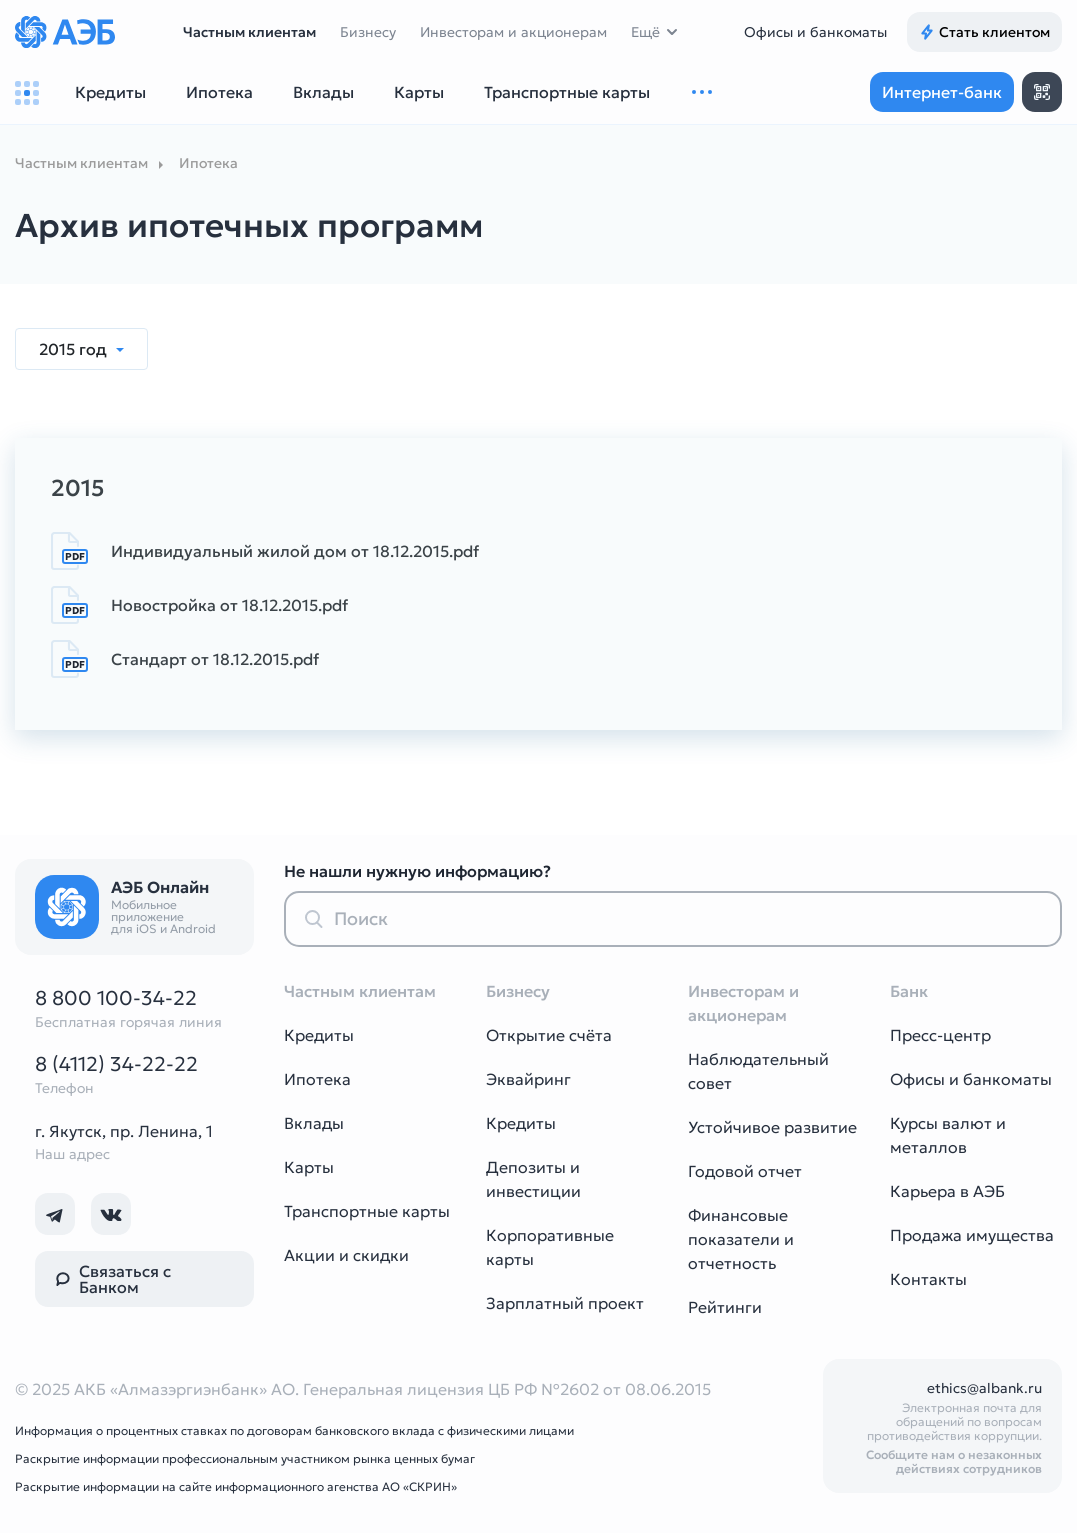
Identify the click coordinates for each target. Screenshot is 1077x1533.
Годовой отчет (745, 1171)
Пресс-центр (940, 1035)
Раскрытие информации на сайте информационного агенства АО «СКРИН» (236, 1486)
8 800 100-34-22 (116, 998)
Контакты (928, 1279)
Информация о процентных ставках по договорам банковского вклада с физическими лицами (294, 1430)
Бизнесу (368, 32)
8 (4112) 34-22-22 (116, 1064)
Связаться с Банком (113, 1279)
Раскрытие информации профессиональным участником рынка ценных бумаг (245, 1458)
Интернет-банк (942, 92)
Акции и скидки (346, 1255)
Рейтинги (725, 1307)
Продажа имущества (972, 1235)
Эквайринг (528, 1079)
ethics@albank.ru (984, 1388)
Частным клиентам (249, 32)
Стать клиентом (984, 32)
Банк (909, 991)
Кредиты (319, 1035)
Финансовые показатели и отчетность (741, 1239)
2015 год (75, 349)
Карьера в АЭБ (947, 1191)
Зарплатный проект (565, 1303)
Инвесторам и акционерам (513, 32)
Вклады (314, 1123)
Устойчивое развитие (772, 1127)
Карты (309, 1167)
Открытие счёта (549, 1035)
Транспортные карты (367, 1211)
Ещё (645, 32)
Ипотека (317, 1079)
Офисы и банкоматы (815, 32)
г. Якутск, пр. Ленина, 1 (124, 1131)
